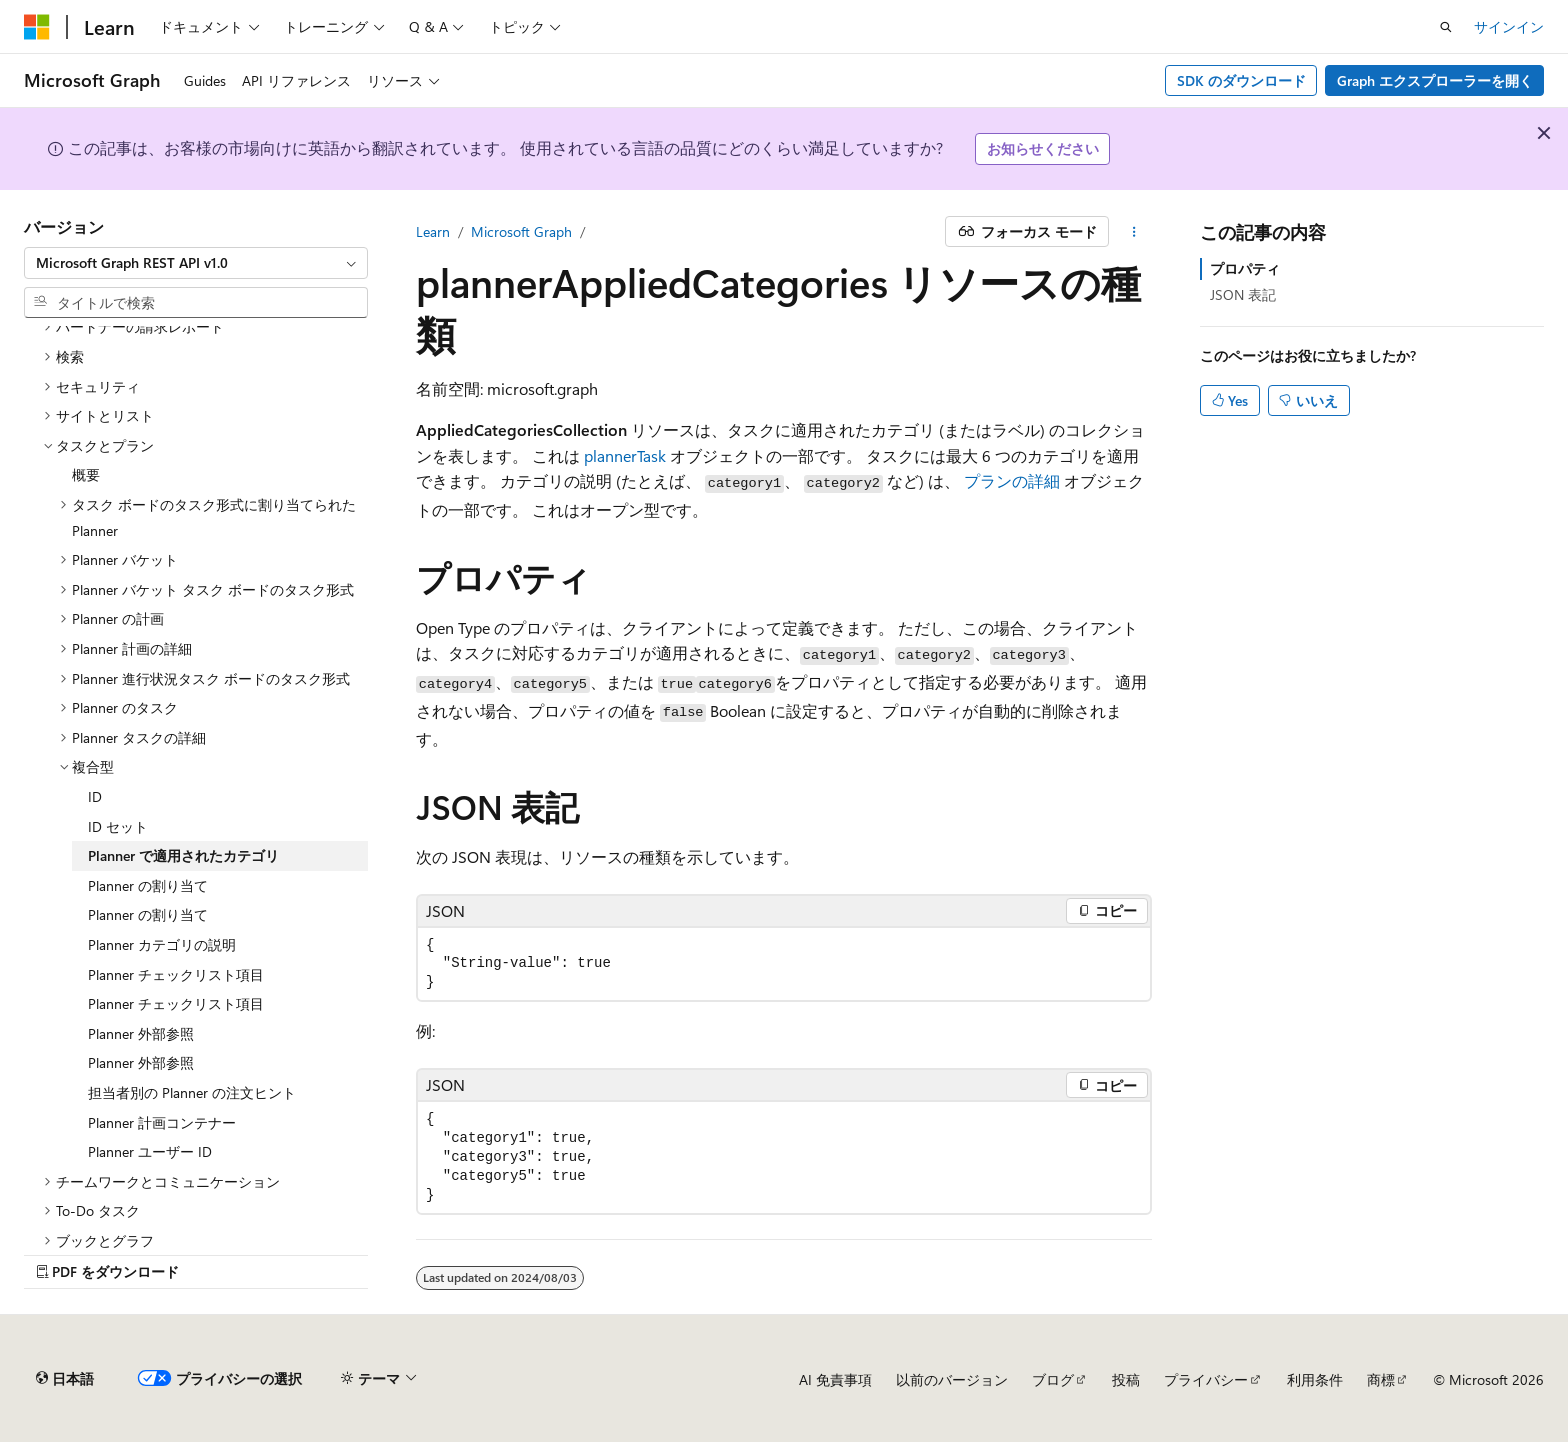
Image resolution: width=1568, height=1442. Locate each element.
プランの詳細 (1012, 480)
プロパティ (1245, 268)
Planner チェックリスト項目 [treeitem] (176, 974)
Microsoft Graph (521, 231)
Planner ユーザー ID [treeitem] (150, 1151)
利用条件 (1315, 1379)
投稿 (1126, 1379)
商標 (1381, 1379)
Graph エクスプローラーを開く (1435, 80)
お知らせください (1043, 148)
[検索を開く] (1446, 27)
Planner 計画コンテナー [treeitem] (162, 1122)
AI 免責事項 (835, 1379)
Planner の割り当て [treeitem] (148, 885)
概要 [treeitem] (86, 474)
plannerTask (625, 455)
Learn (433, 231)
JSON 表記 (1243, 294)
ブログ (1053, 1379)
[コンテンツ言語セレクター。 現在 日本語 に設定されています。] (65, 1379)
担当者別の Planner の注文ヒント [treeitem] (192, 1092)
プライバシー (1206, 1379)
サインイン (1509, 26)
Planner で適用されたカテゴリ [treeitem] (183, 855)
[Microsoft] (37, 27)
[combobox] (196, 263)
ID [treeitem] (95, 796)
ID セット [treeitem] (118, 826)
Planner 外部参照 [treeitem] (141, 1033)
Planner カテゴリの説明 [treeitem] (162, 944)
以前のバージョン (952, 1379)
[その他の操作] (1134, 232)
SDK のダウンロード (1241, 80)
